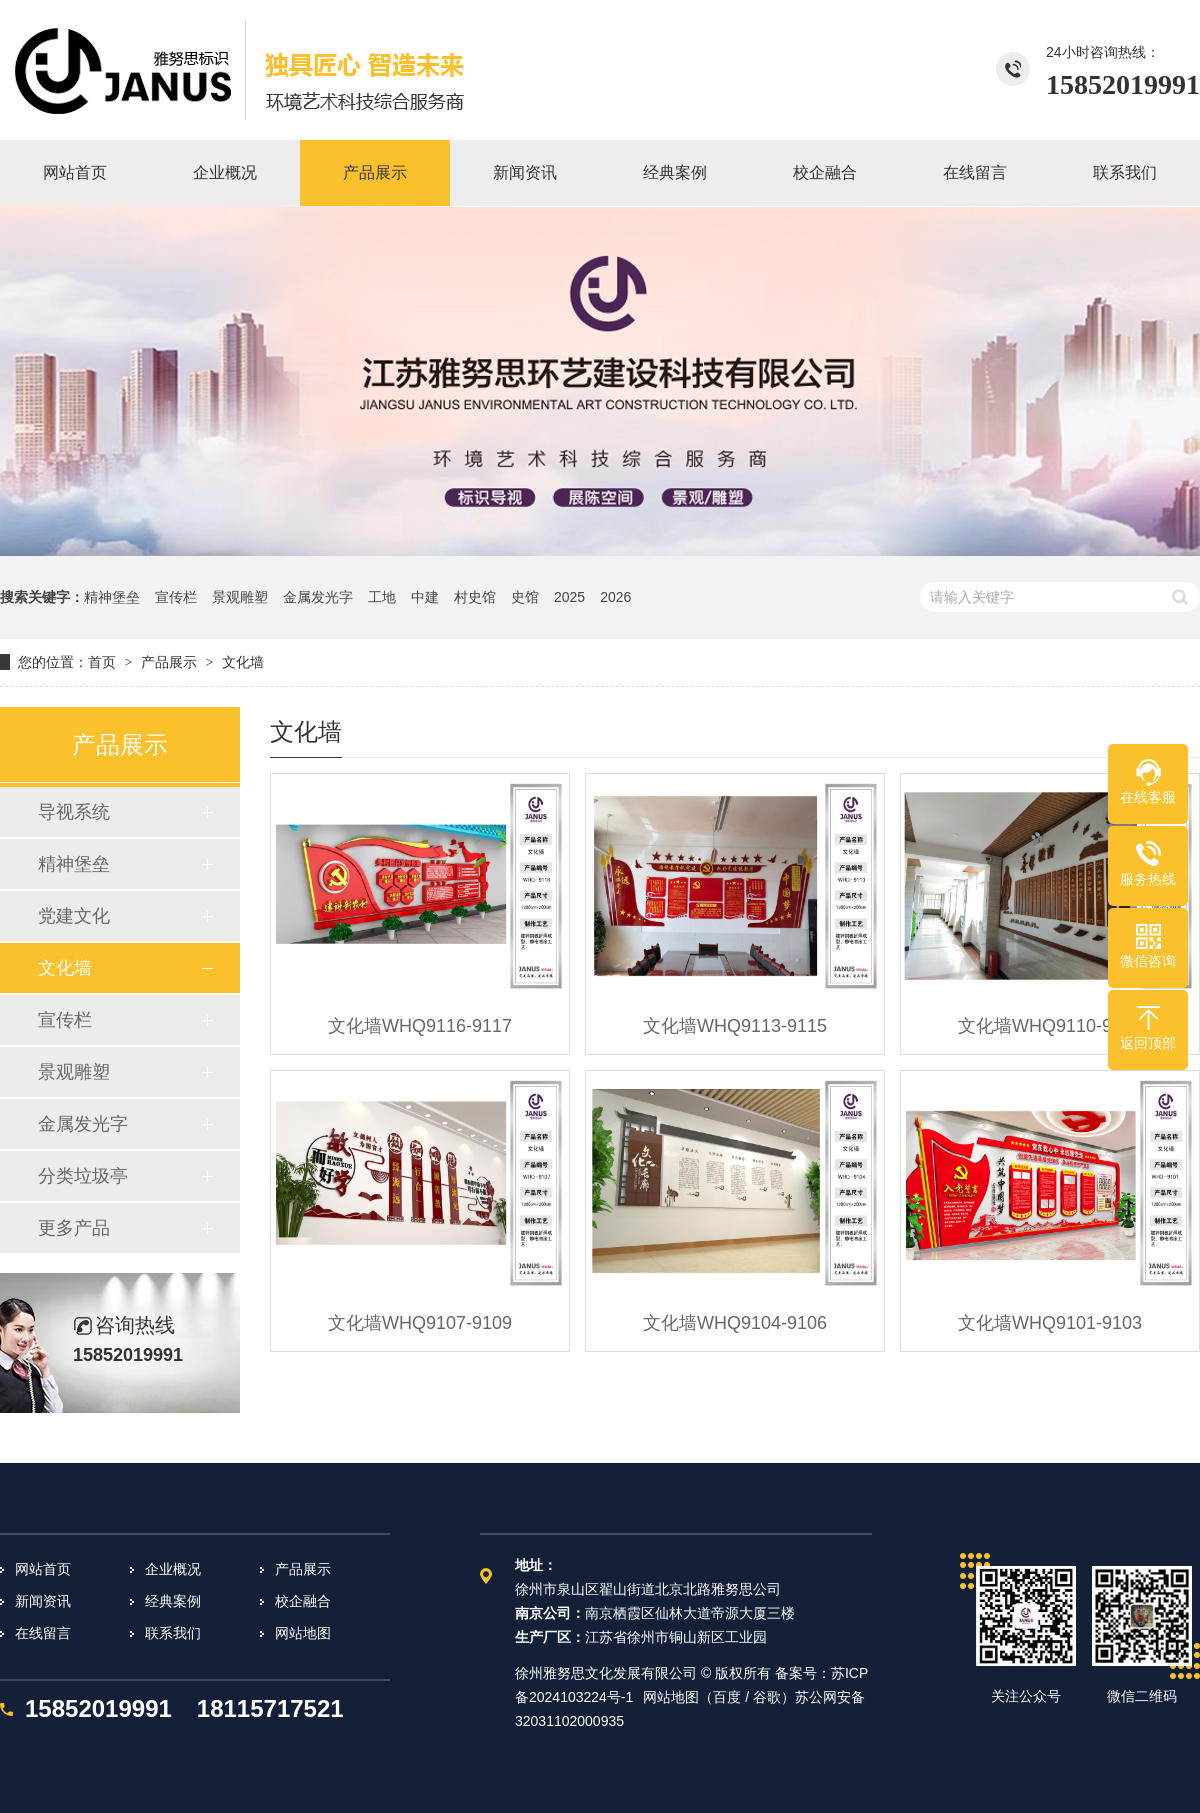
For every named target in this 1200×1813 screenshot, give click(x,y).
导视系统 (74, 812)
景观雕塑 (240, 597)
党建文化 (74, 916)
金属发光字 (318, 597)
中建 (425, 597)
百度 (727, 1697)
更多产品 (74, 1228)
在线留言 (43, 1633)
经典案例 (173, 1601)
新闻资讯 (43, 1601)
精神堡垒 (112, 597)
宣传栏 (176, 597)
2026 (615, 597)
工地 (382, 597)
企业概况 (173, 1569)
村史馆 (475, 597)
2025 (569, 597)
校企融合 (303, 1601)
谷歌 (767, 1697)
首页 (102, 662)
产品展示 (169, 662)
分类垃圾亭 (83, 1176)
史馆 (525, 597)
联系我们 (173, 1633)
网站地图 (303, 1633)
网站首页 (43, 1569)
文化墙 (243, 662)
